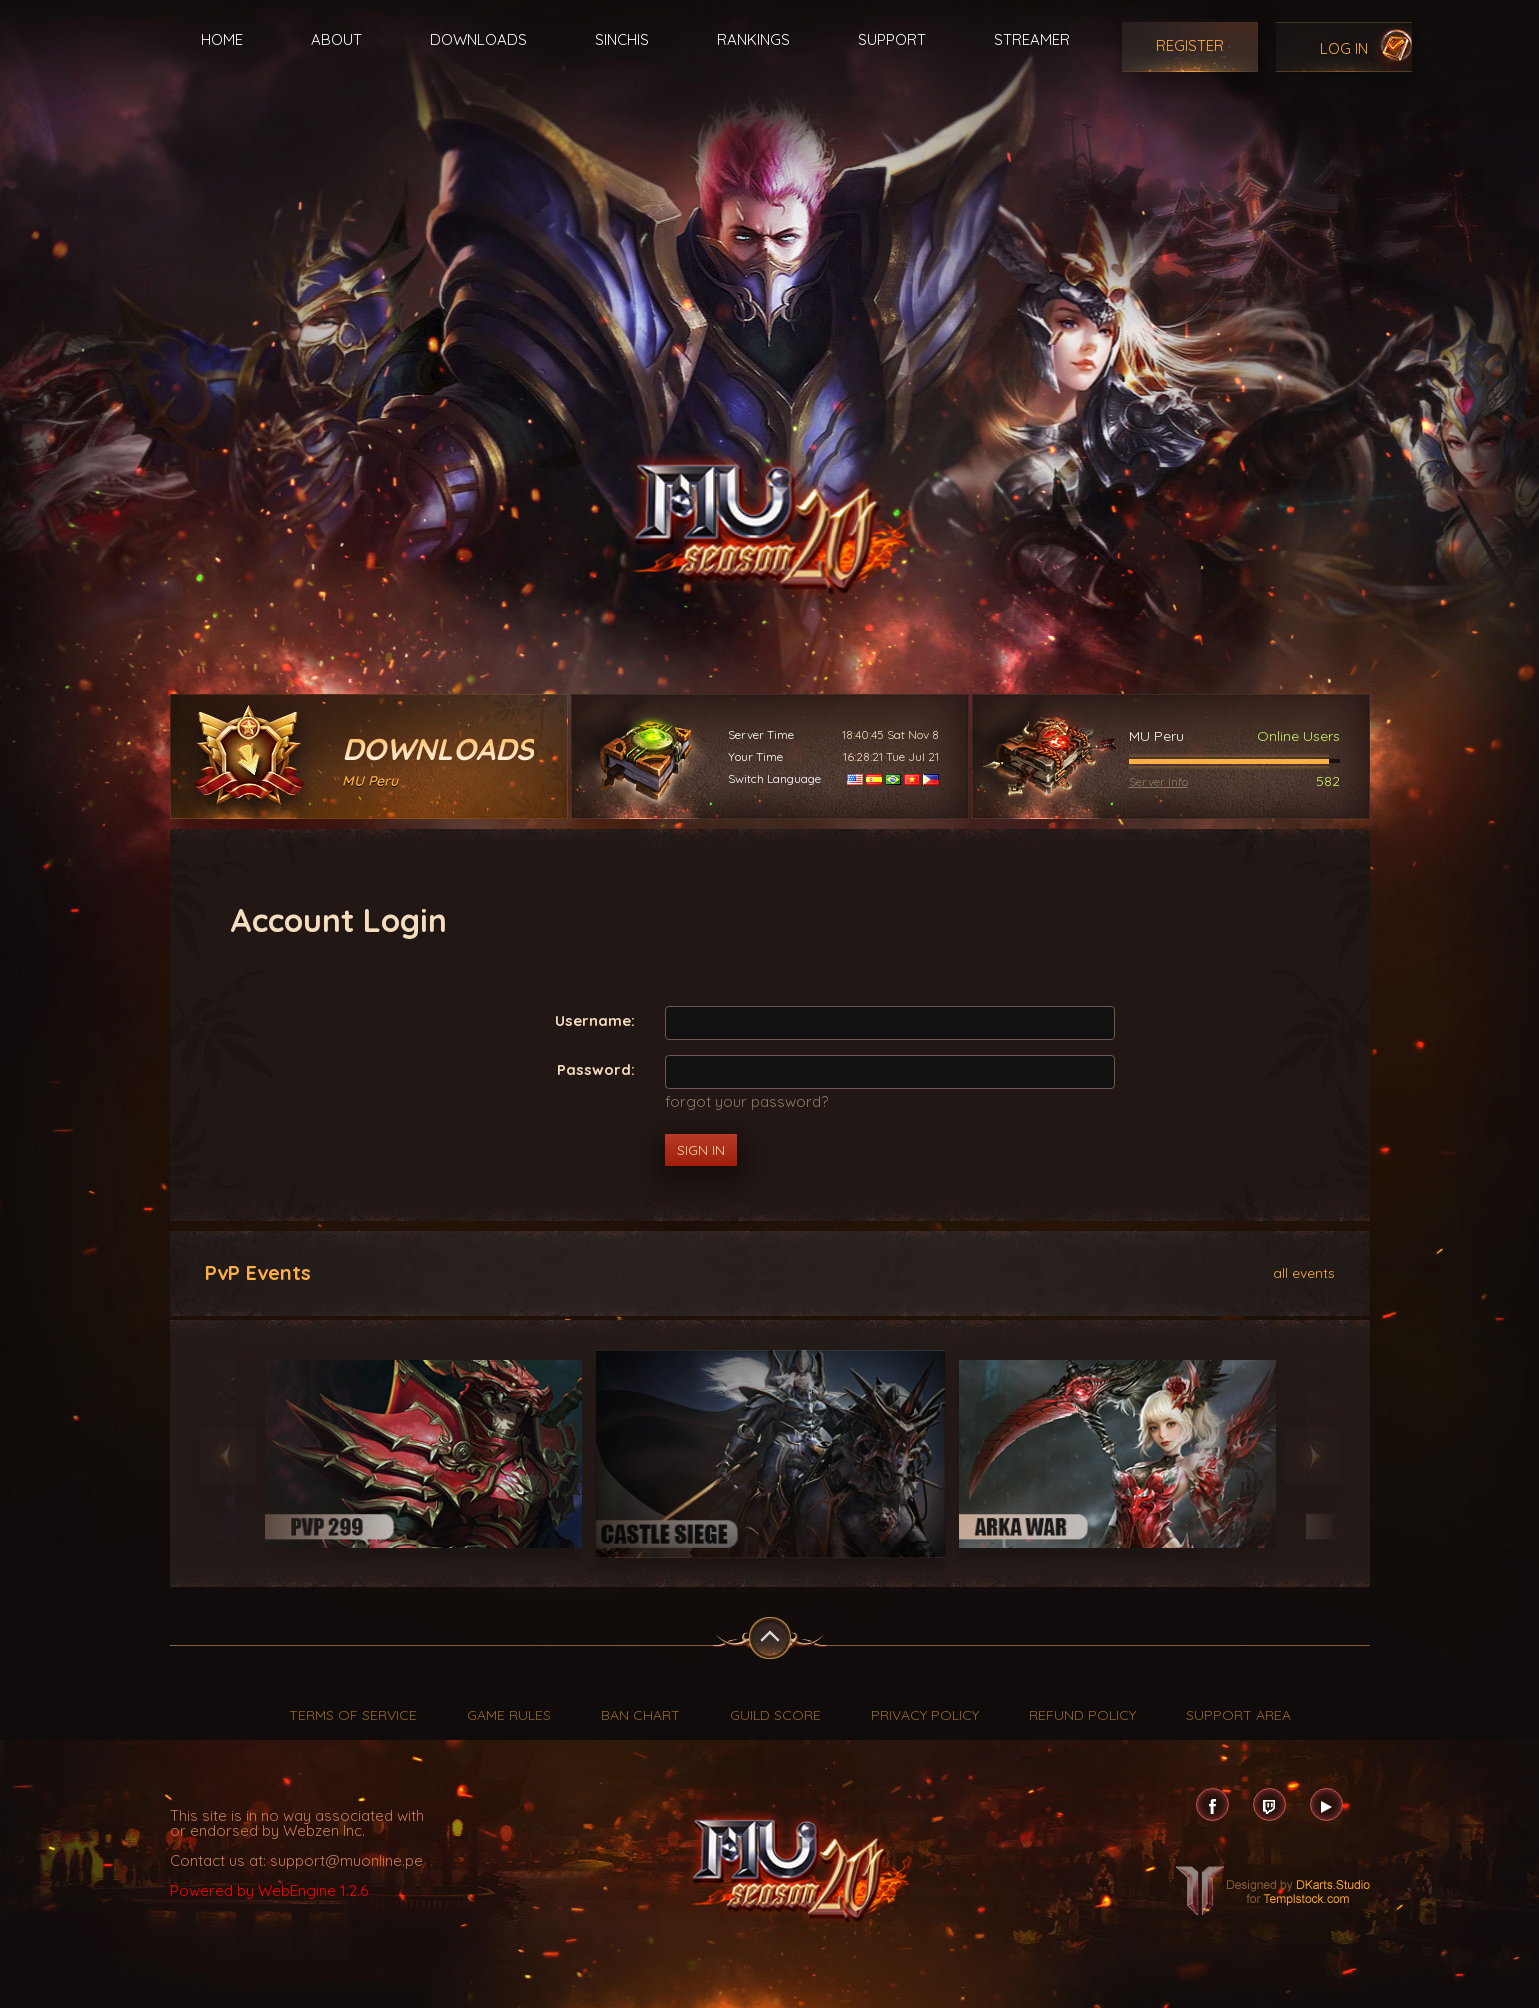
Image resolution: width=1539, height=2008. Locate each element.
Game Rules (509, 1715)
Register (1190, 45)
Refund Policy (1082, 1715)
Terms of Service (353, 1715)
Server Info (1158, 781)
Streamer (1032, 39)
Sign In (701, 1150)
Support (892, 39)
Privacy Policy (925, 1715)
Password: (596, 1068)
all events (1304, 1272)
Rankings (753, 39)
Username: (595, 1019)
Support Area (1238, 1715)
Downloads (478, 39)
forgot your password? (746, 1101)
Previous (227, 1456)
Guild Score (775, 1715)
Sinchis (622, 39)
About (336, 39)
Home (222, 39)
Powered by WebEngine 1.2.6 (269, 1890)
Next (1312, 1456)
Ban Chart (640, 1715)
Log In (1344, 48)
